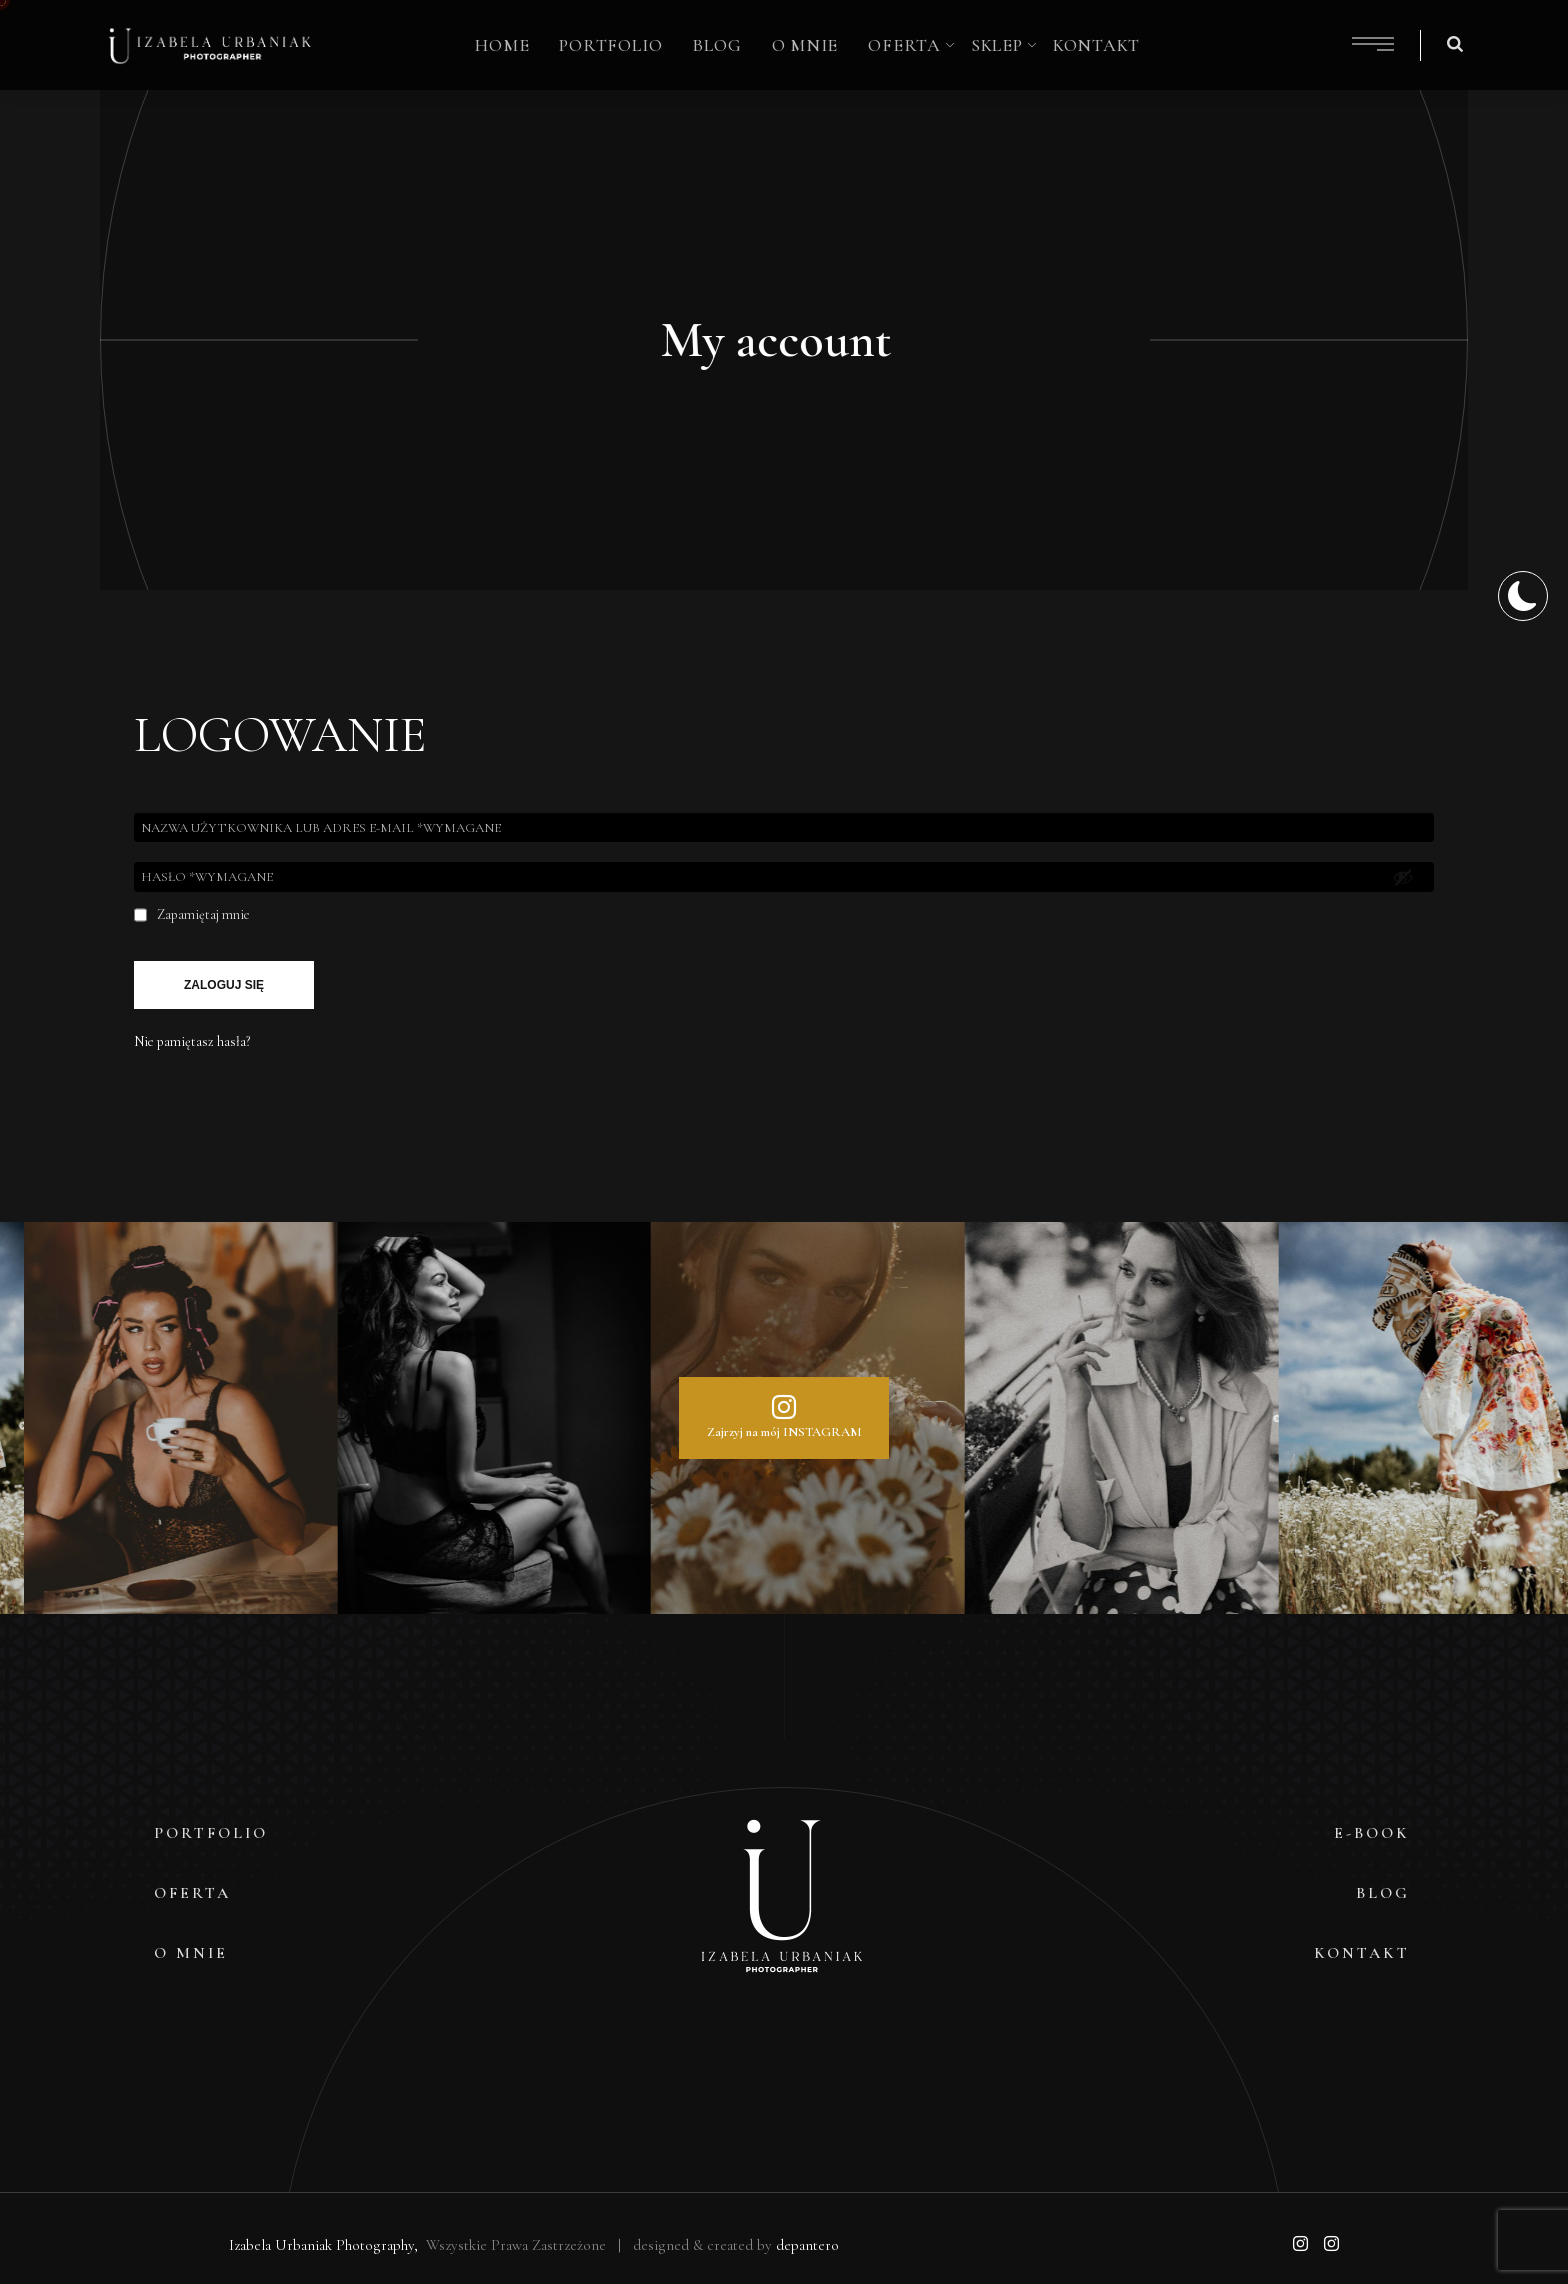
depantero (807, 2245)
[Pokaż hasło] (1403, 877)
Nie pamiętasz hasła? (192, 1041)
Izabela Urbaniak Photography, (325, 2245)
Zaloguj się (224, 985)
